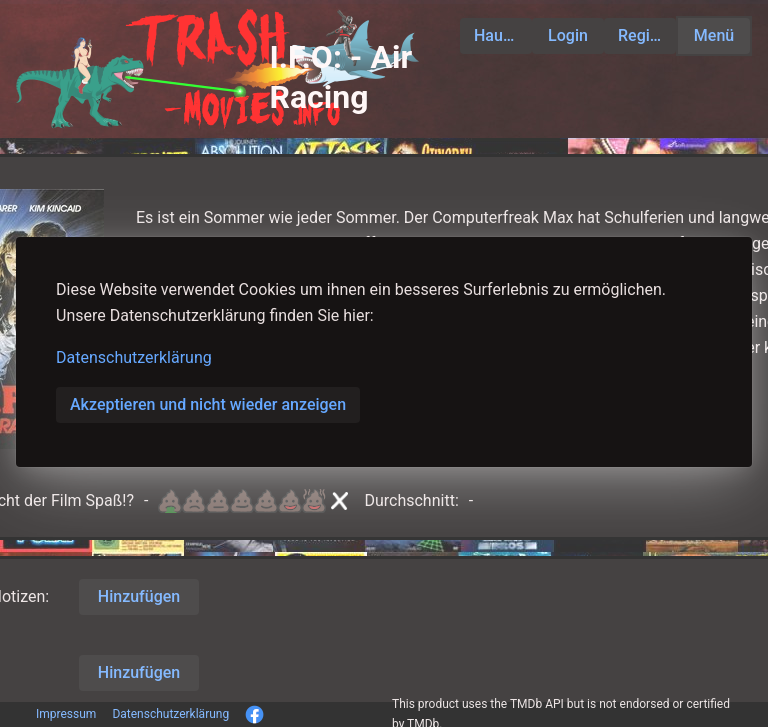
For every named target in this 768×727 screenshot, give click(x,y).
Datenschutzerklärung (134, 357)
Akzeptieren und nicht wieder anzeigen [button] (208, 404)
